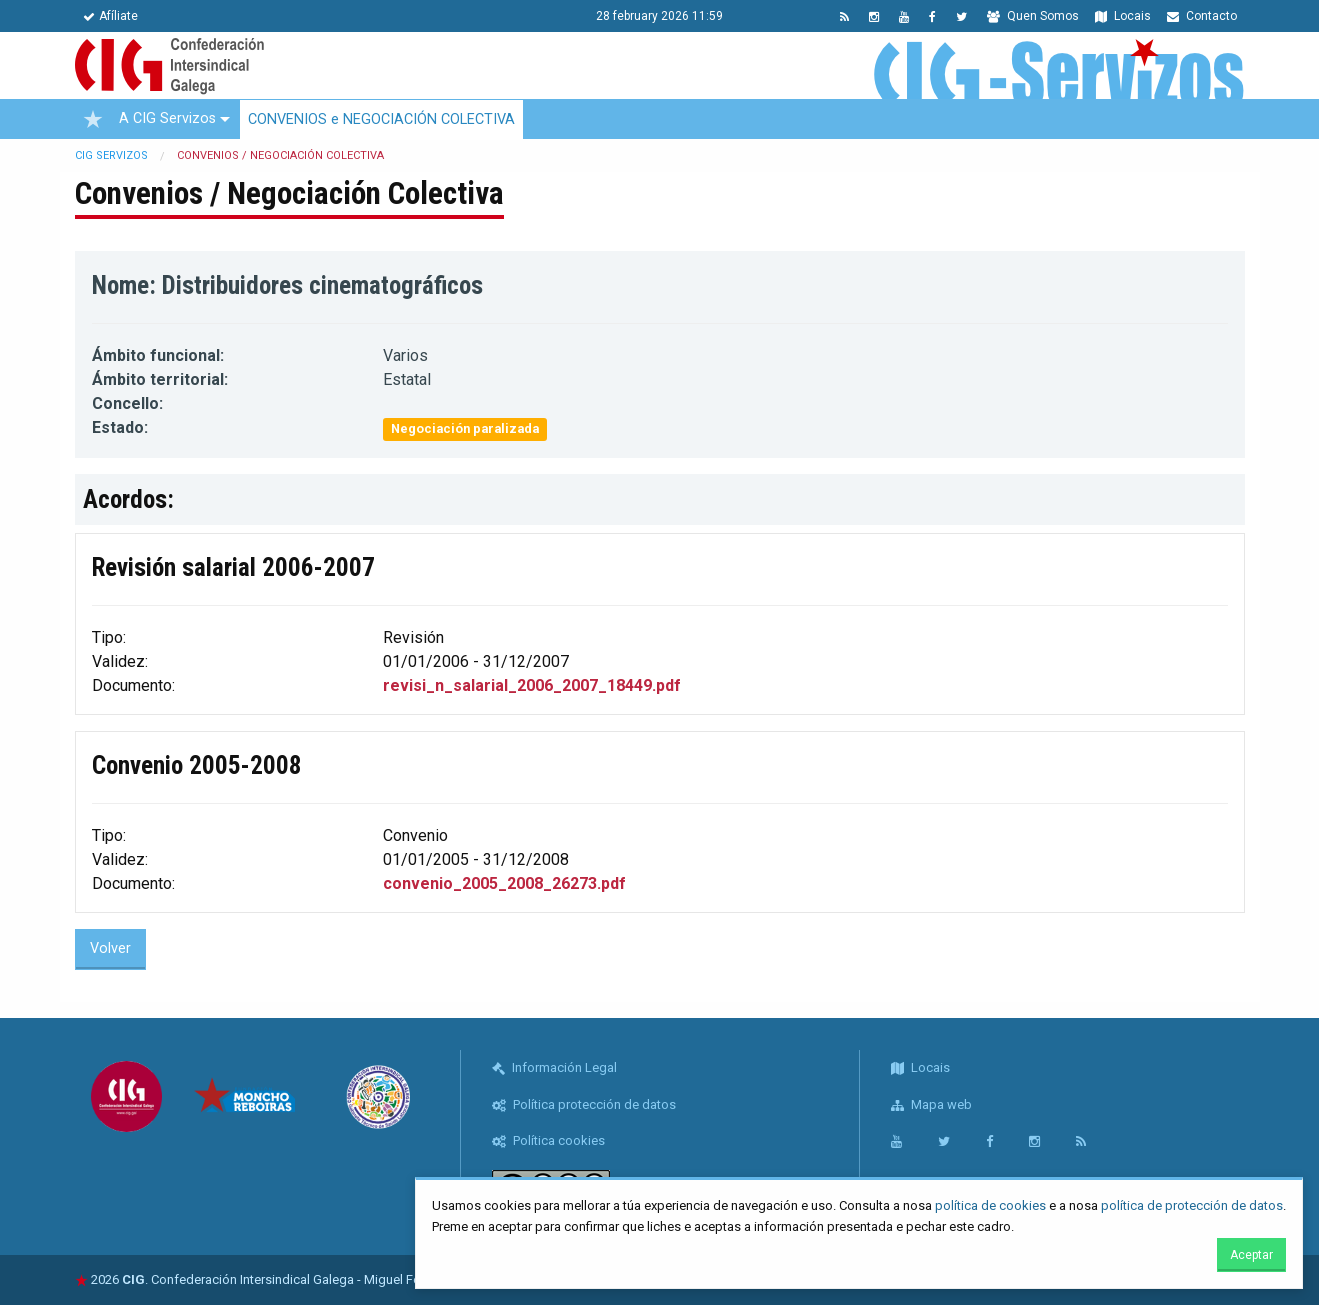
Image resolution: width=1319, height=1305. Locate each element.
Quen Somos (1033, 16)
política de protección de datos (1192, 1205)
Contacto (1202, 16)
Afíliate (110, 16)
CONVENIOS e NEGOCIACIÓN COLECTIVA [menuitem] (381, 119)
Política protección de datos (584, 1104)
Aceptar (1251, 1255)
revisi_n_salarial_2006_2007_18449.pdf (532, 685)
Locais (1123, 16)
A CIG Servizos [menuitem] (167, 118)
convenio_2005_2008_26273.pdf (504, 883)
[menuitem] (93, 119)
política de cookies (990, 1205)
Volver (110, 948)
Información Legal (554, 1067)
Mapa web (931, 1104)
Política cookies (548, 1140)
